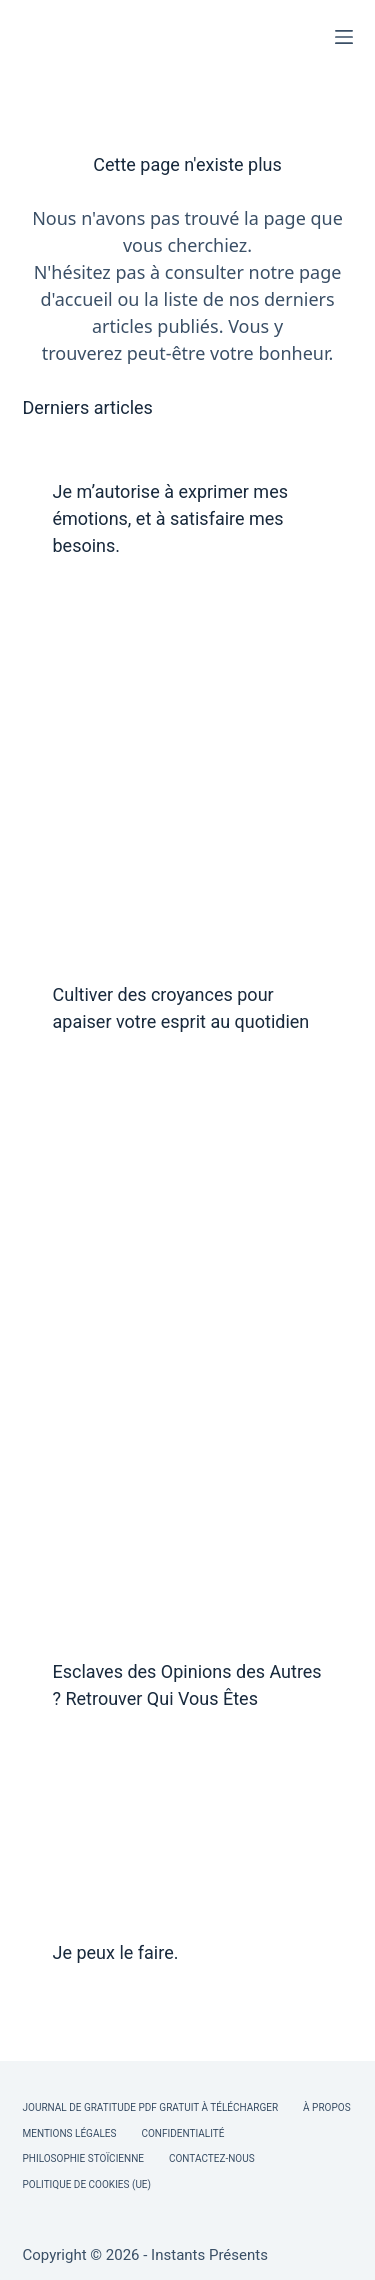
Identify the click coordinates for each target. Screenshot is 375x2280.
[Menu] (344, 37)
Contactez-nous (212, 2158)
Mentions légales (70, 2133)
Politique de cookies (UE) (87, 2184)
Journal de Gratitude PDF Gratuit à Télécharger (151, 2107)
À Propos (326, 2107)
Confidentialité (182, 2133)
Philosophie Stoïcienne (83, 2158)
